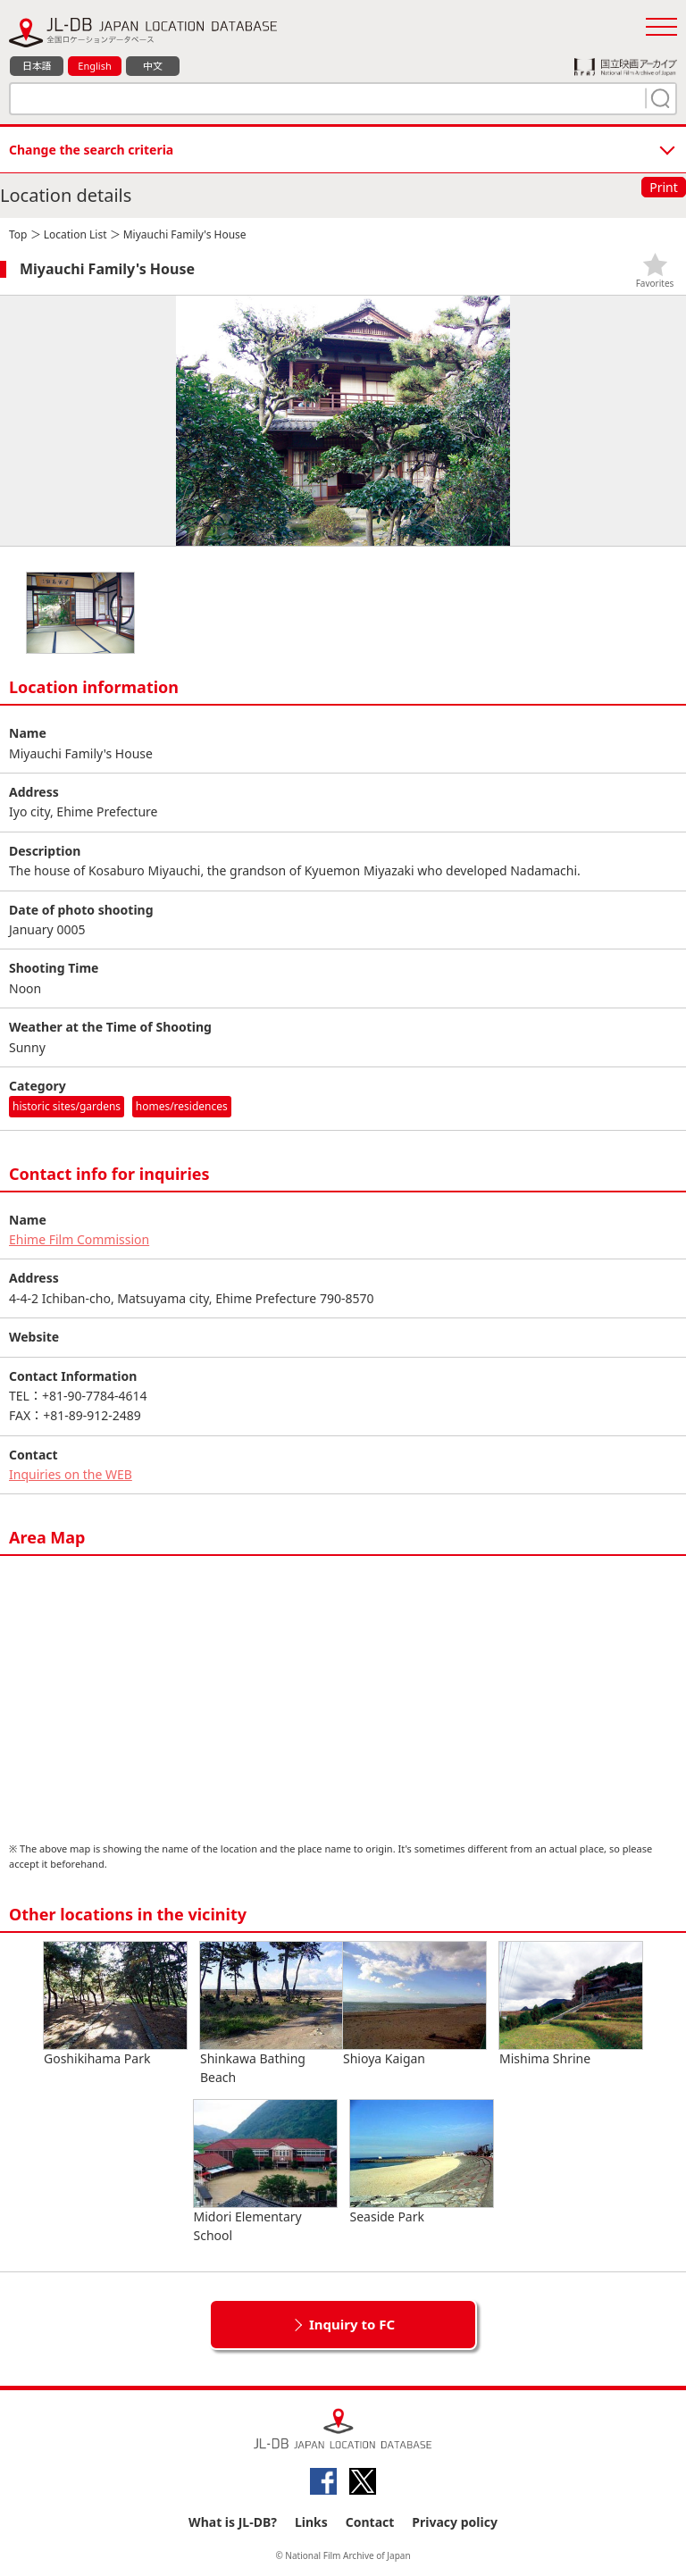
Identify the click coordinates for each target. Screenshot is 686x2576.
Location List (75, 234)
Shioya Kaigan (414, 2004)
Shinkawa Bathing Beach (271, 2014)
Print (663, 187)
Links (311, 2521)
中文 (153, 65)
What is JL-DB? (232, 2521)
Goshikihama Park (115, 2004)
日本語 (37, 65)
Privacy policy (455, 2521)
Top (18, 234)
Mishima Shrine (570, 2004)
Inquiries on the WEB (70, 1474)
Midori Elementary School (265, 2172)
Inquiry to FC (352, 2324)
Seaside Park (421, 2162)
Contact (370, 2521)
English (94, 65)
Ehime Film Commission (79, 1239)
